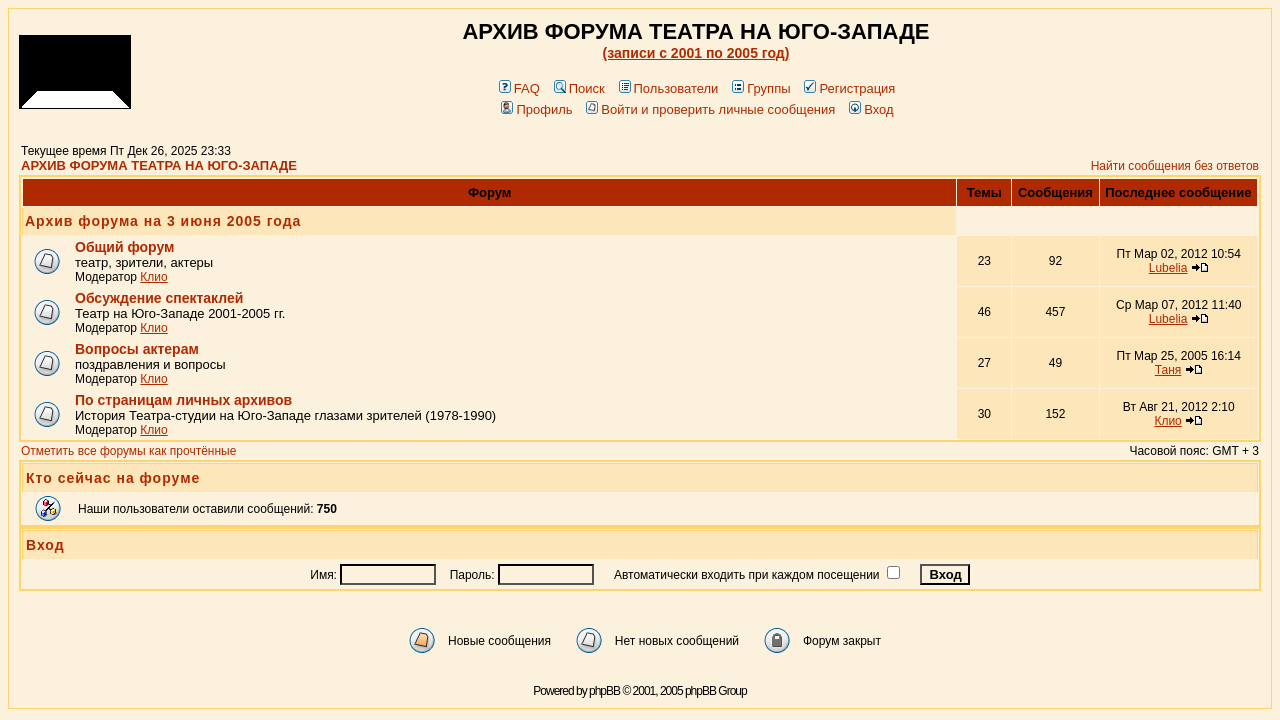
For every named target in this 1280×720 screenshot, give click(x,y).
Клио (153, 277)
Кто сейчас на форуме (113, 478)
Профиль (536, 109)
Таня (1168, 370)
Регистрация (849, 88)
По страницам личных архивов (183, 400)
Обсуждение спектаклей (159, 298)
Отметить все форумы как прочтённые (128, 451)
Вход (871, 109)
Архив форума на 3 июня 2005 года (163, 221)
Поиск (579, 88)
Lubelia (1168, 268)
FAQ (519, 88)
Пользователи (669, 88)
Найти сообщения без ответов (1175, 166)
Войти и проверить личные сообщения (710, 109)
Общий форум (124, 247)
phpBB (604, 691)
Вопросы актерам (137, 349)
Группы (761, 88)
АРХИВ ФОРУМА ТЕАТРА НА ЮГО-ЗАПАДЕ (159, 165)
